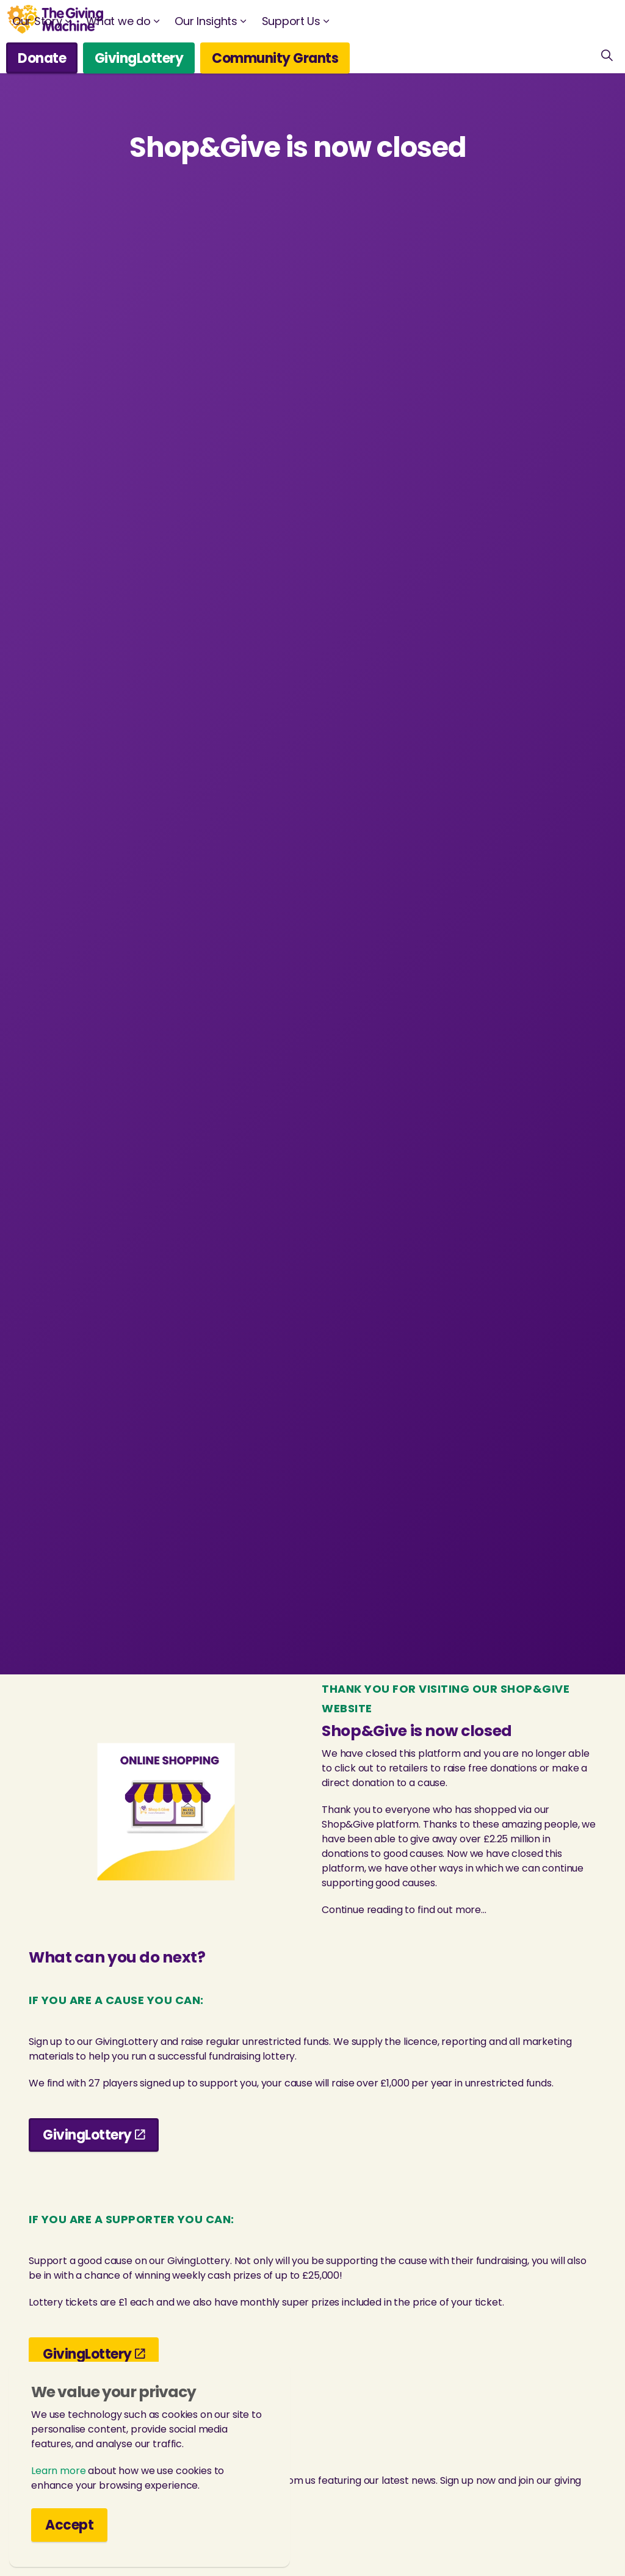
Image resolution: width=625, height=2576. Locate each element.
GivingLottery (139, 57)
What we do (118, 21)
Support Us (291, 21)
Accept (69, 2538)
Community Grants (275, 57)
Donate (42, 57)
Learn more (58, 2484)
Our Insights (206, 21)
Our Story (37, 21)
